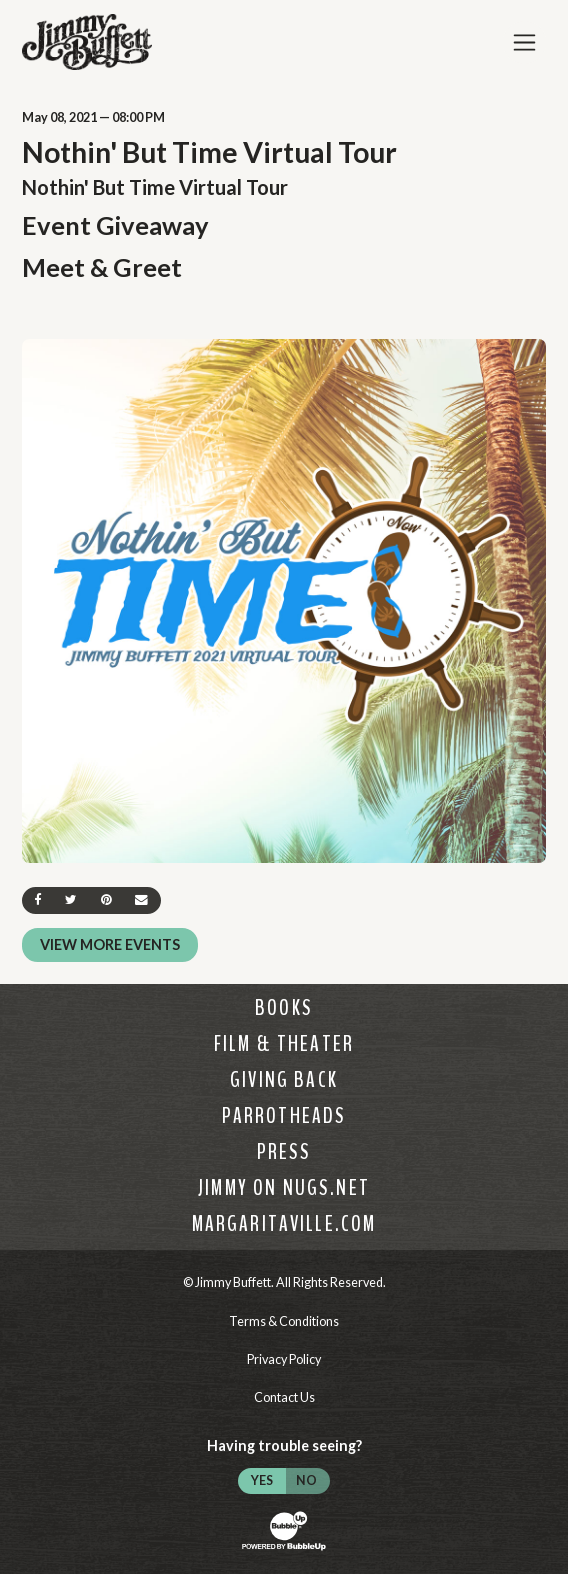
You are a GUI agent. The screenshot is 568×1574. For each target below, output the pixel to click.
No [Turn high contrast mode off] (306, 1480)
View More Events (110, 944)
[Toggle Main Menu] (524, 42)
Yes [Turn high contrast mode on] (262, 1480)
